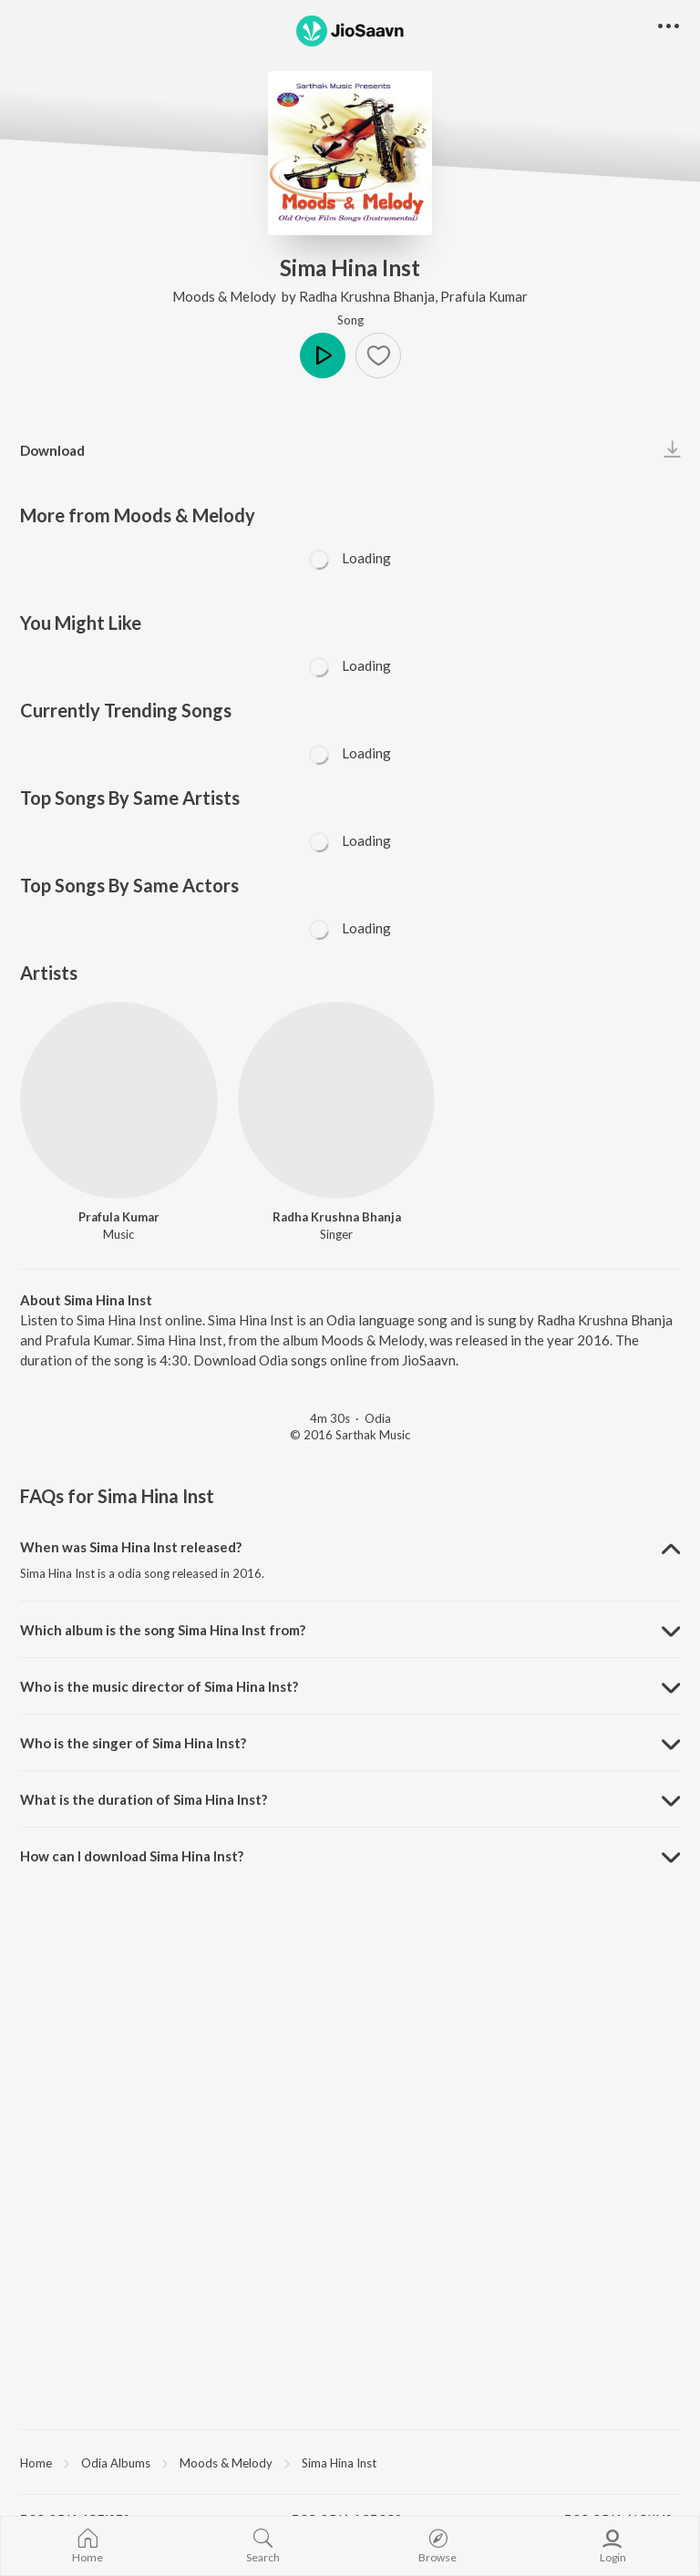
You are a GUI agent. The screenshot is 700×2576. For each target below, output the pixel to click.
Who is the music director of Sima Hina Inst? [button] (159, 1686)
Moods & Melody (225, 296)
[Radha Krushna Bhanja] (337, 1101)
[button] (378, 355)
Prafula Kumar (484, 296)
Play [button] (322, 355)
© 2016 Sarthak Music (350, 1434)
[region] (350, 2462)
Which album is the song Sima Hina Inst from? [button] (162, 1630)
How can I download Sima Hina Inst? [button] (131, 1856)
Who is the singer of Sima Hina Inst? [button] (133, 1743)
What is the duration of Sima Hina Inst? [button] (143, 1799)
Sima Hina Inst (339, 2463)
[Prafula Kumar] (119, 1101)
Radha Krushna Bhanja (367, 296)
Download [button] (52, 450)
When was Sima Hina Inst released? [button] (131, 1547)
